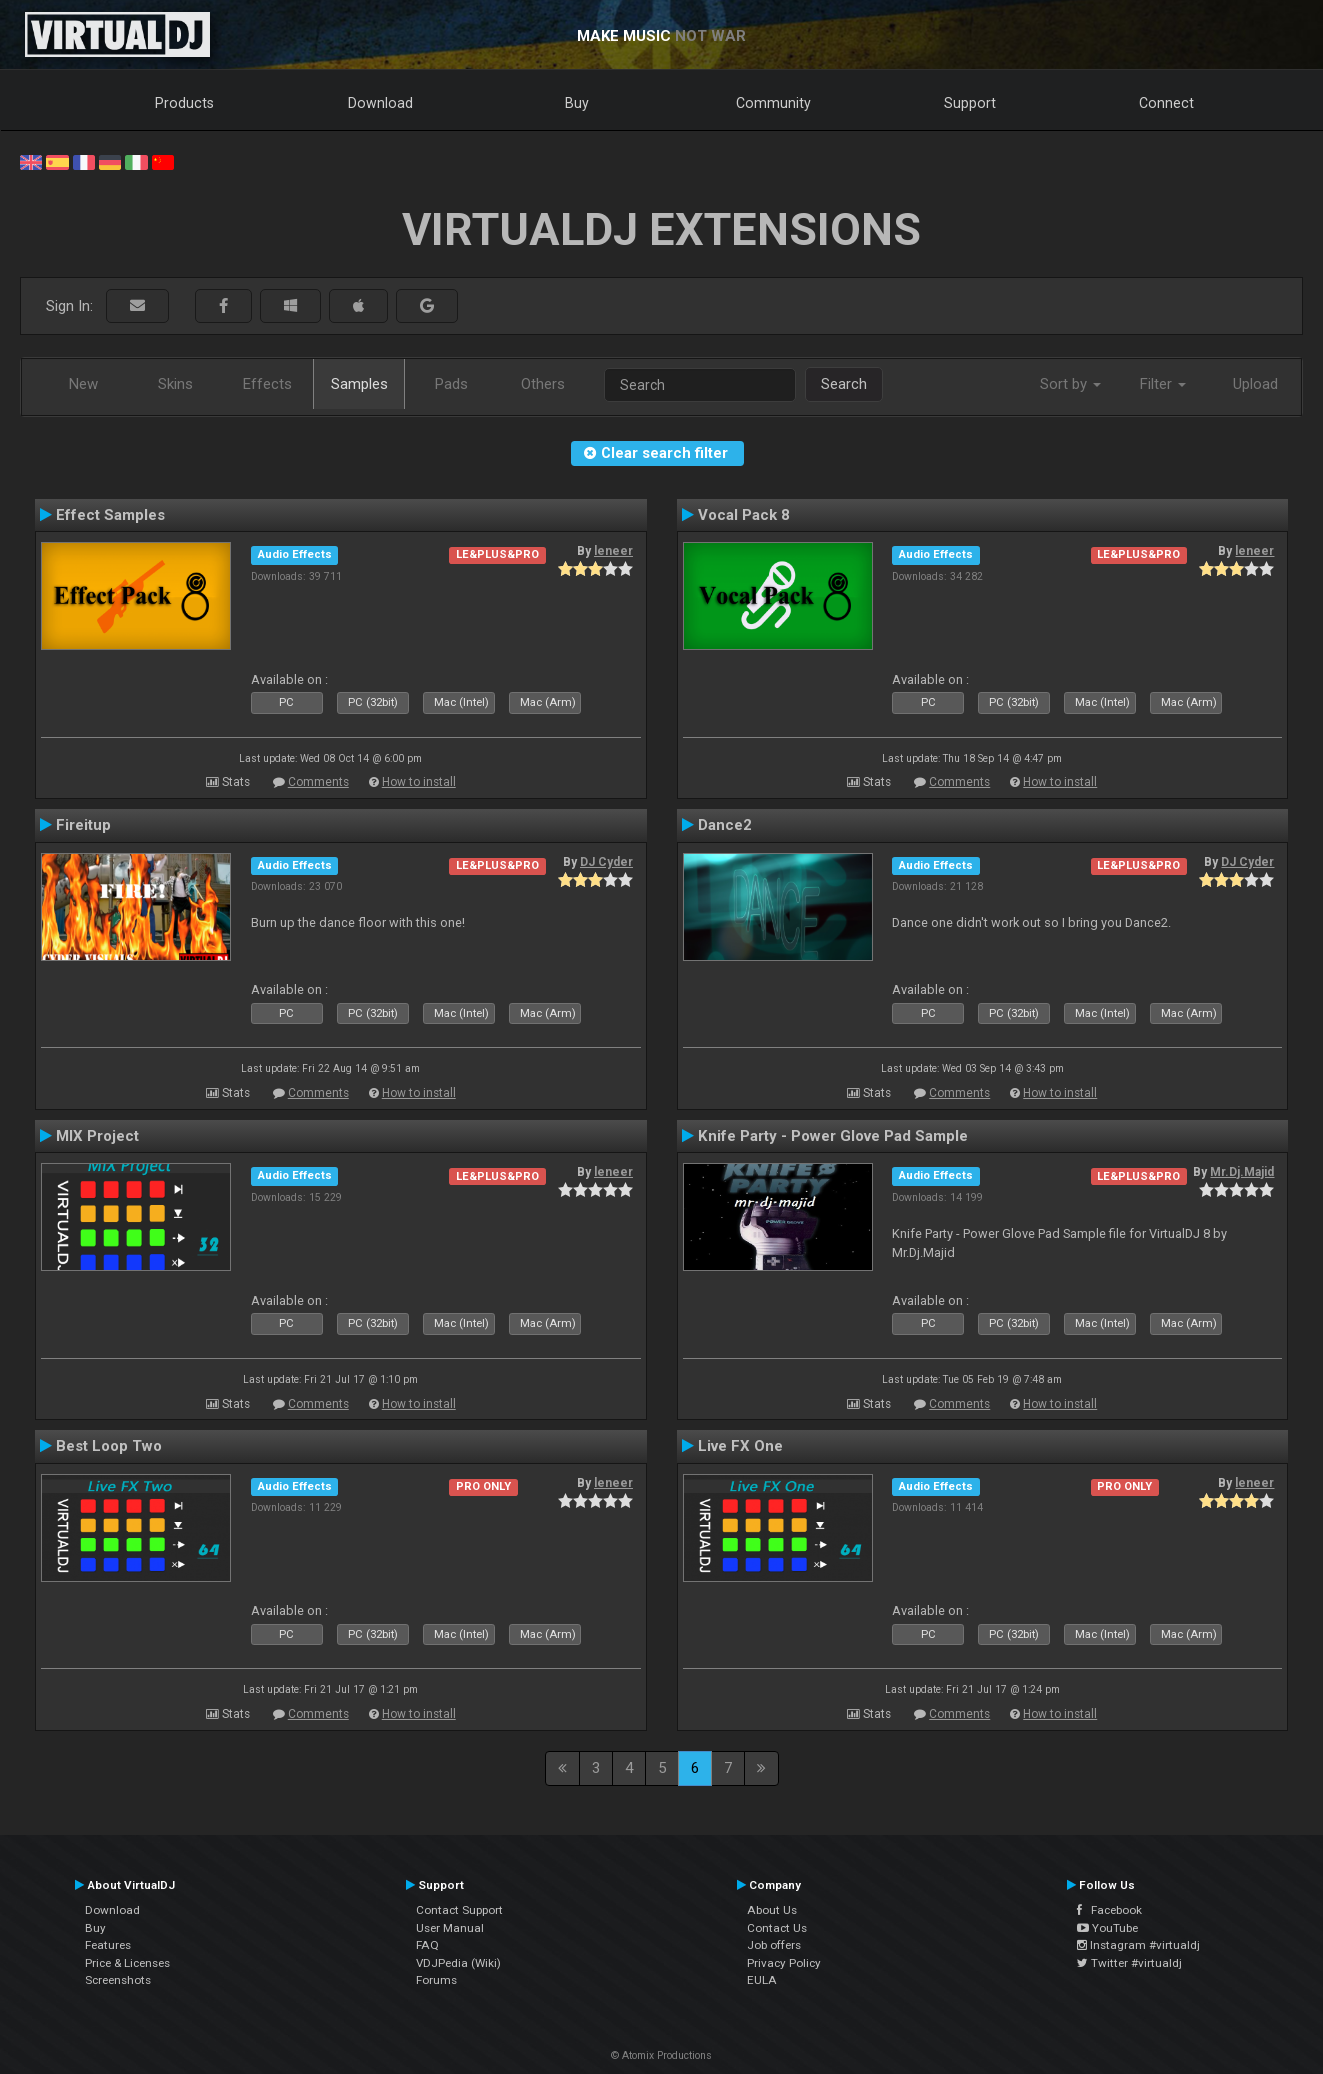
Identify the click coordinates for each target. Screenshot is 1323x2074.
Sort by (1070, 384)
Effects (267, 384)
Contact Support (459, 1910)
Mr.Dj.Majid (1242, 1172)
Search (844, 384)
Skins (175, 384)
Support (970, 103)
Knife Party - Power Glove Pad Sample (833, 1136)
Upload (1255, 384)
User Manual (450, 1928)
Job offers (774, 1945)
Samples (359, 384)
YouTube (1107, 1928)
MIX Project (97, 1136)
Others (543, 384)
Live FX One (740, 1446)
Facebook (1109, 1910)
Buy (577, 103)
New (83, 384)
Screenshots (118, 1980)
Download (380, 103)
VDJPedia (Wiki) (458, 1963)
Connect (1166, 103)
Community (773, 103)
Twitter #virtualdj (1129, 1963)
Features (108, 1945)
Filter (1163, 384)
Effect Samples (110, 515)
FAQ (427, 1945)
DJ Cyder (606, 862)
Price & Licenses (127, 1963)
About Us (772, 1910)
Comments (318, 782)
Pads (451, 384)
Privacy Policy (784, 1963)
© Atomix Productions (661, 2055)
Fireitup (83, 825)
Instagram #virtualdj (1138, 1945)
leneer (613, 551)
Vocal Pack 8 (744, 515)
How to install (419, 782)
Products (184, 103)
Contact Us (777, 1928)
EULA (762, 1980)
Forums (436, 1980)
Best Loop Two (109, 1446)
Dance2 (725, 825)
